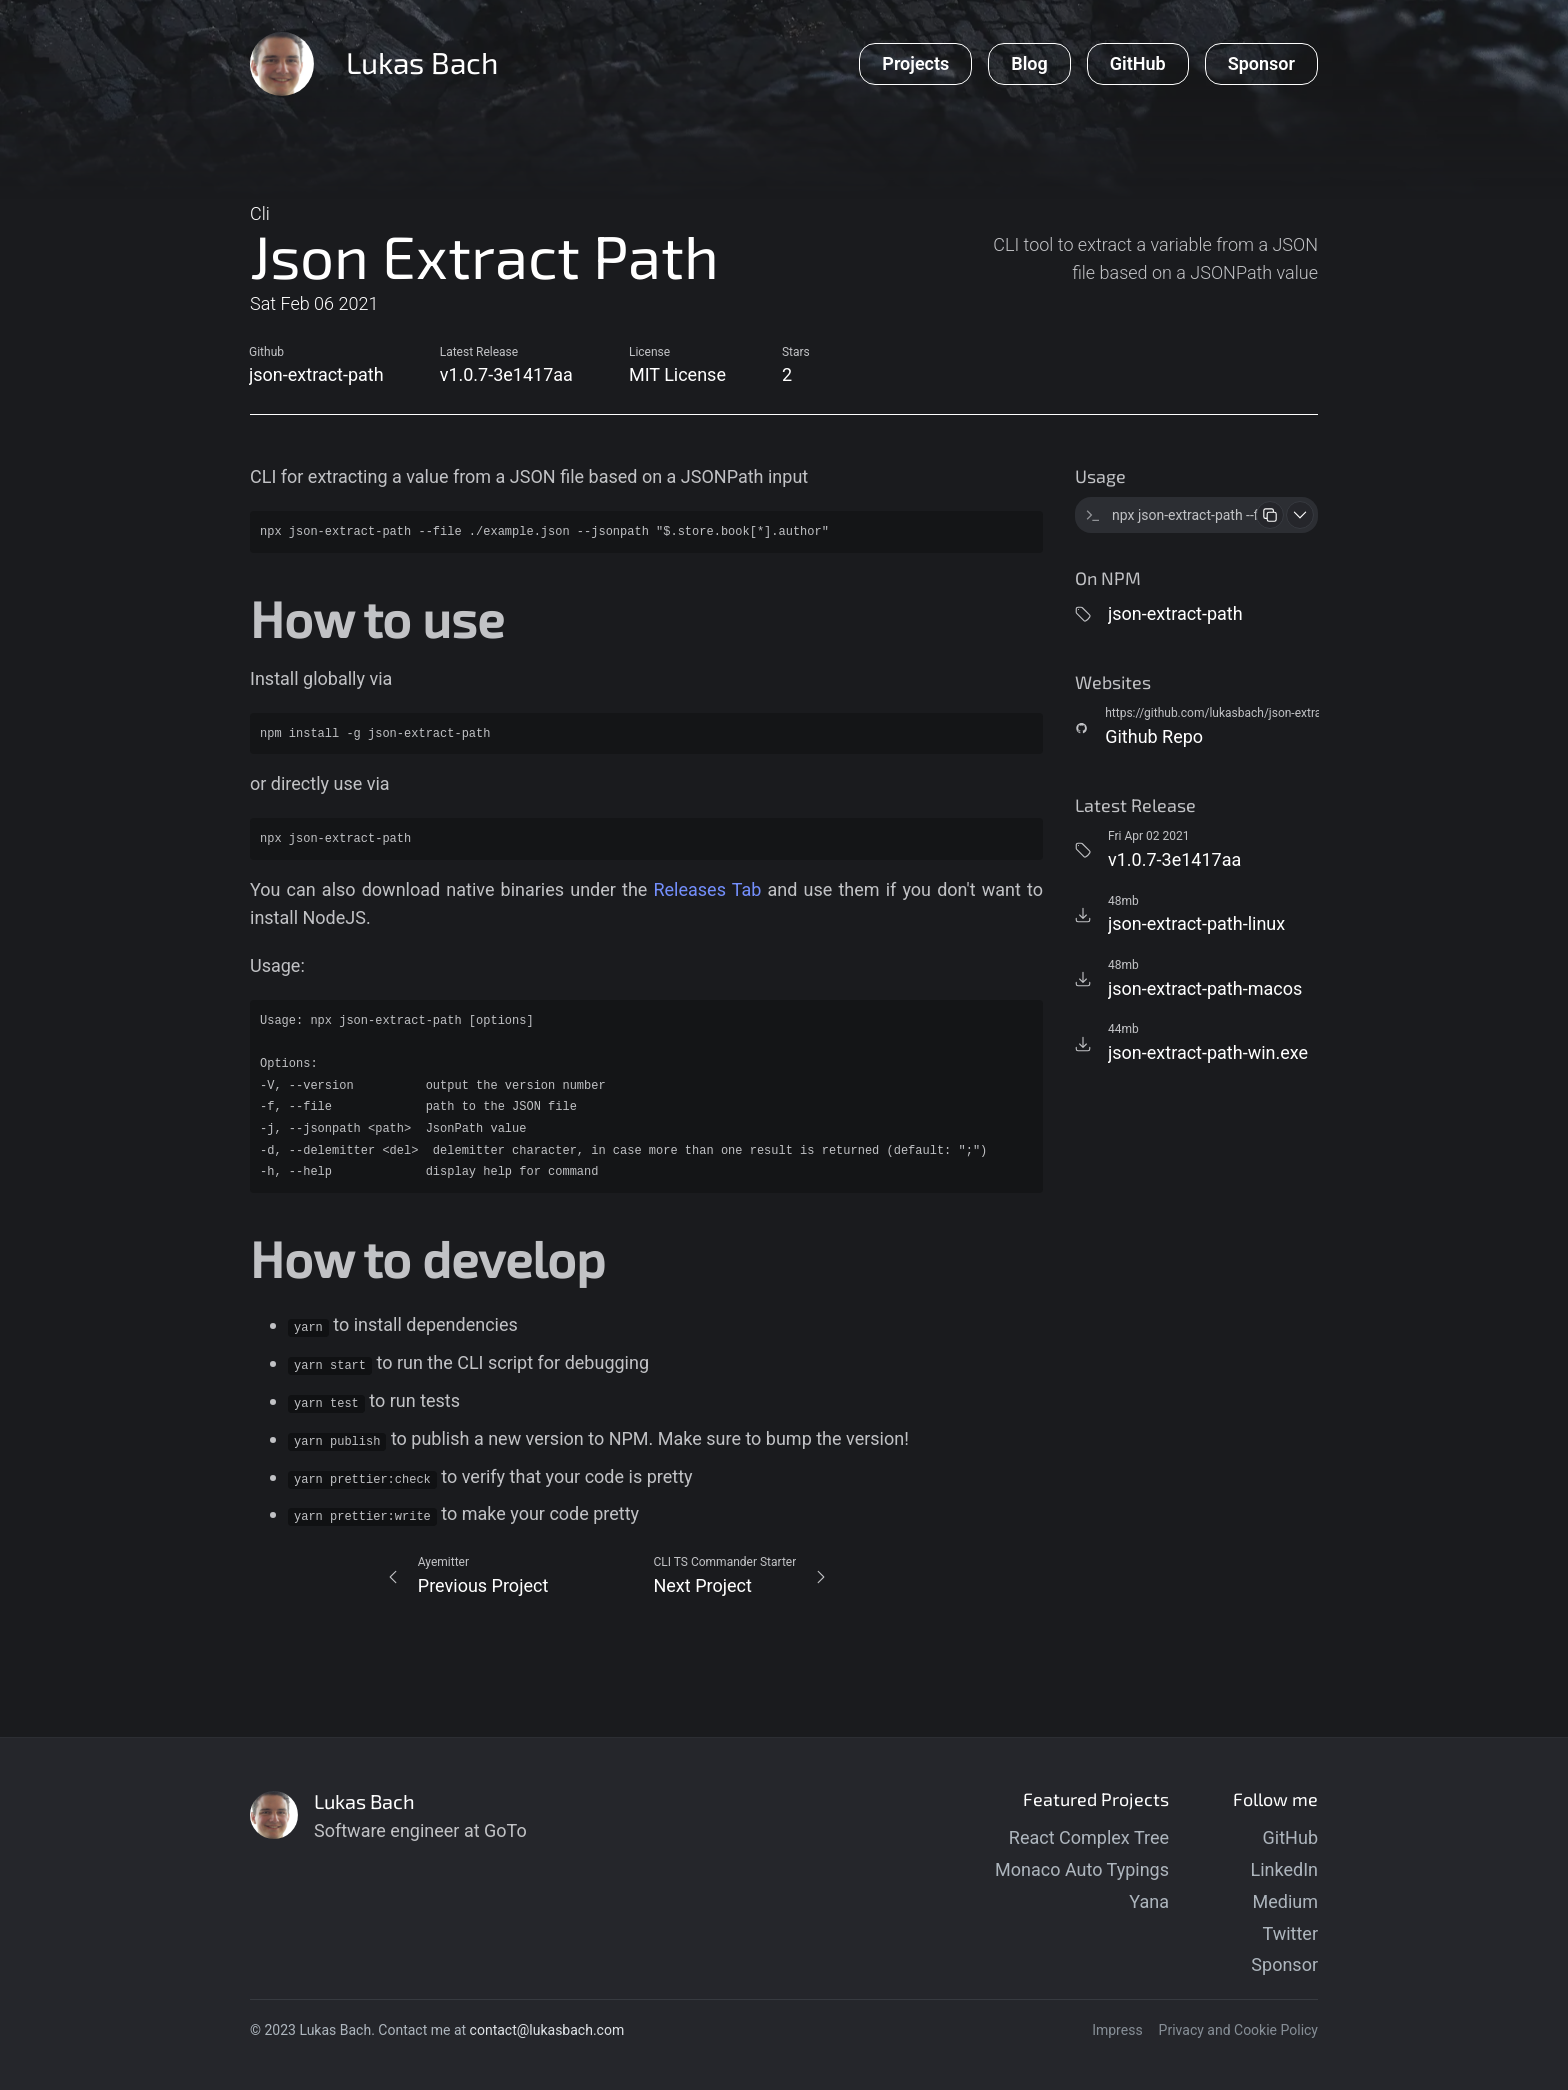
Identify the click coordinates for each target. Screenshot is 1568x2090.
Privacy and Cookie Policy (1238, 2030)
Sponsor (1284, 1964)
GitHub (1290, 1837)
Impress (1117, 2030)
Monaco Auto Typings (1082, 1869)
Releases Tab (707, 889)
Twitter (1290, 1933)
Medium (1286, 1901)
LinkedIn (1285, 1869)
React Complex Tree (1089, 1837)
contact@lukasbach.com (547, 2030)
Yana (1149, 1901)
